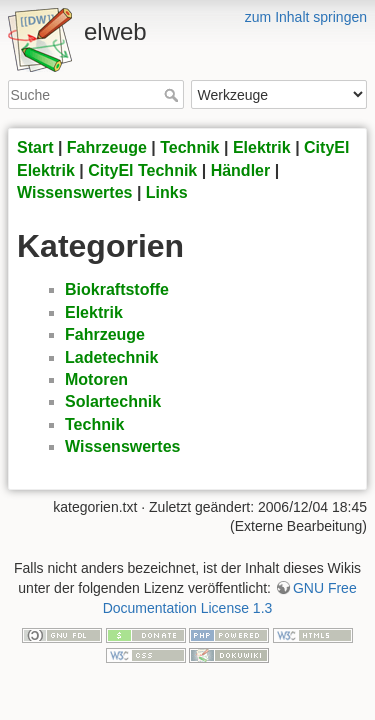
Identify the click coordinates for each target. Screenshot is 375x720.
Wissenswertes (74, 192)
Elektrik (262, 147)
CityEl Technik (142, 170)
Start (35, 147)
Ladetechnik (111, 357)
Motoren (96, 379)
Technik (189, 147)
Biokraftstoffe (117, 289)
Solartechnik (113, 401)
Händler (241, 170)
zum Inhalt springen (306, 17)
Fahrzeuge (107, 147)
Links (167, 192)
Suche (173, 95)
